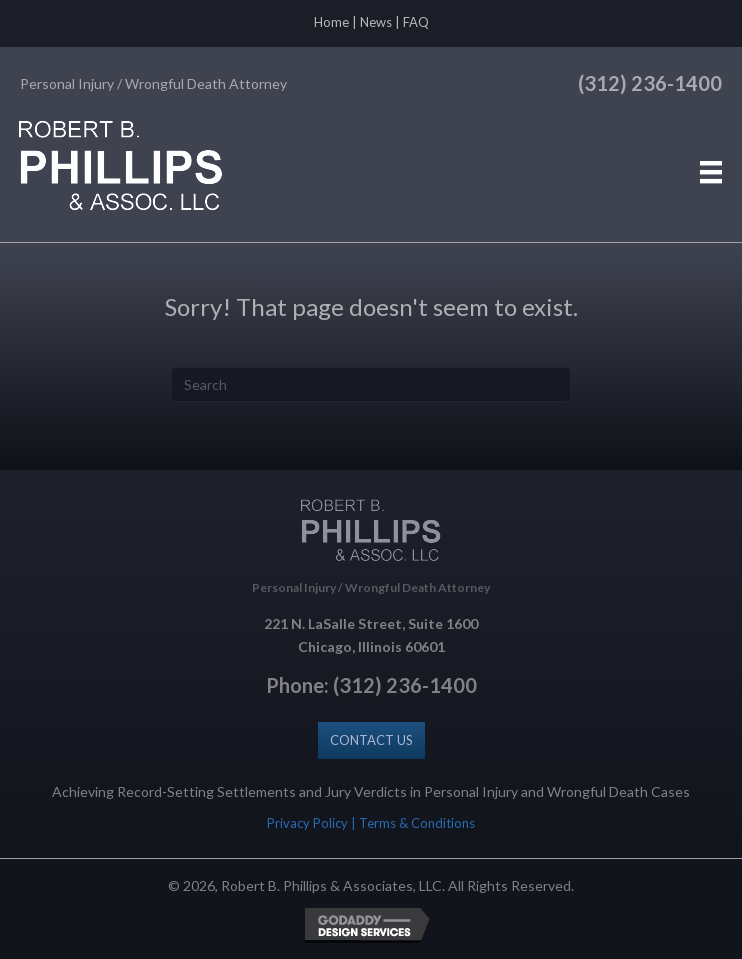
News (376, 22)
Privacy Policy (307, 823)
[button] (371, 740)
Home (331, 22)
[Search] (371, 384)
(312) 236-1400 (650, 83)
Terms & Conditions (417, 823)
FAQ (416, 22)
